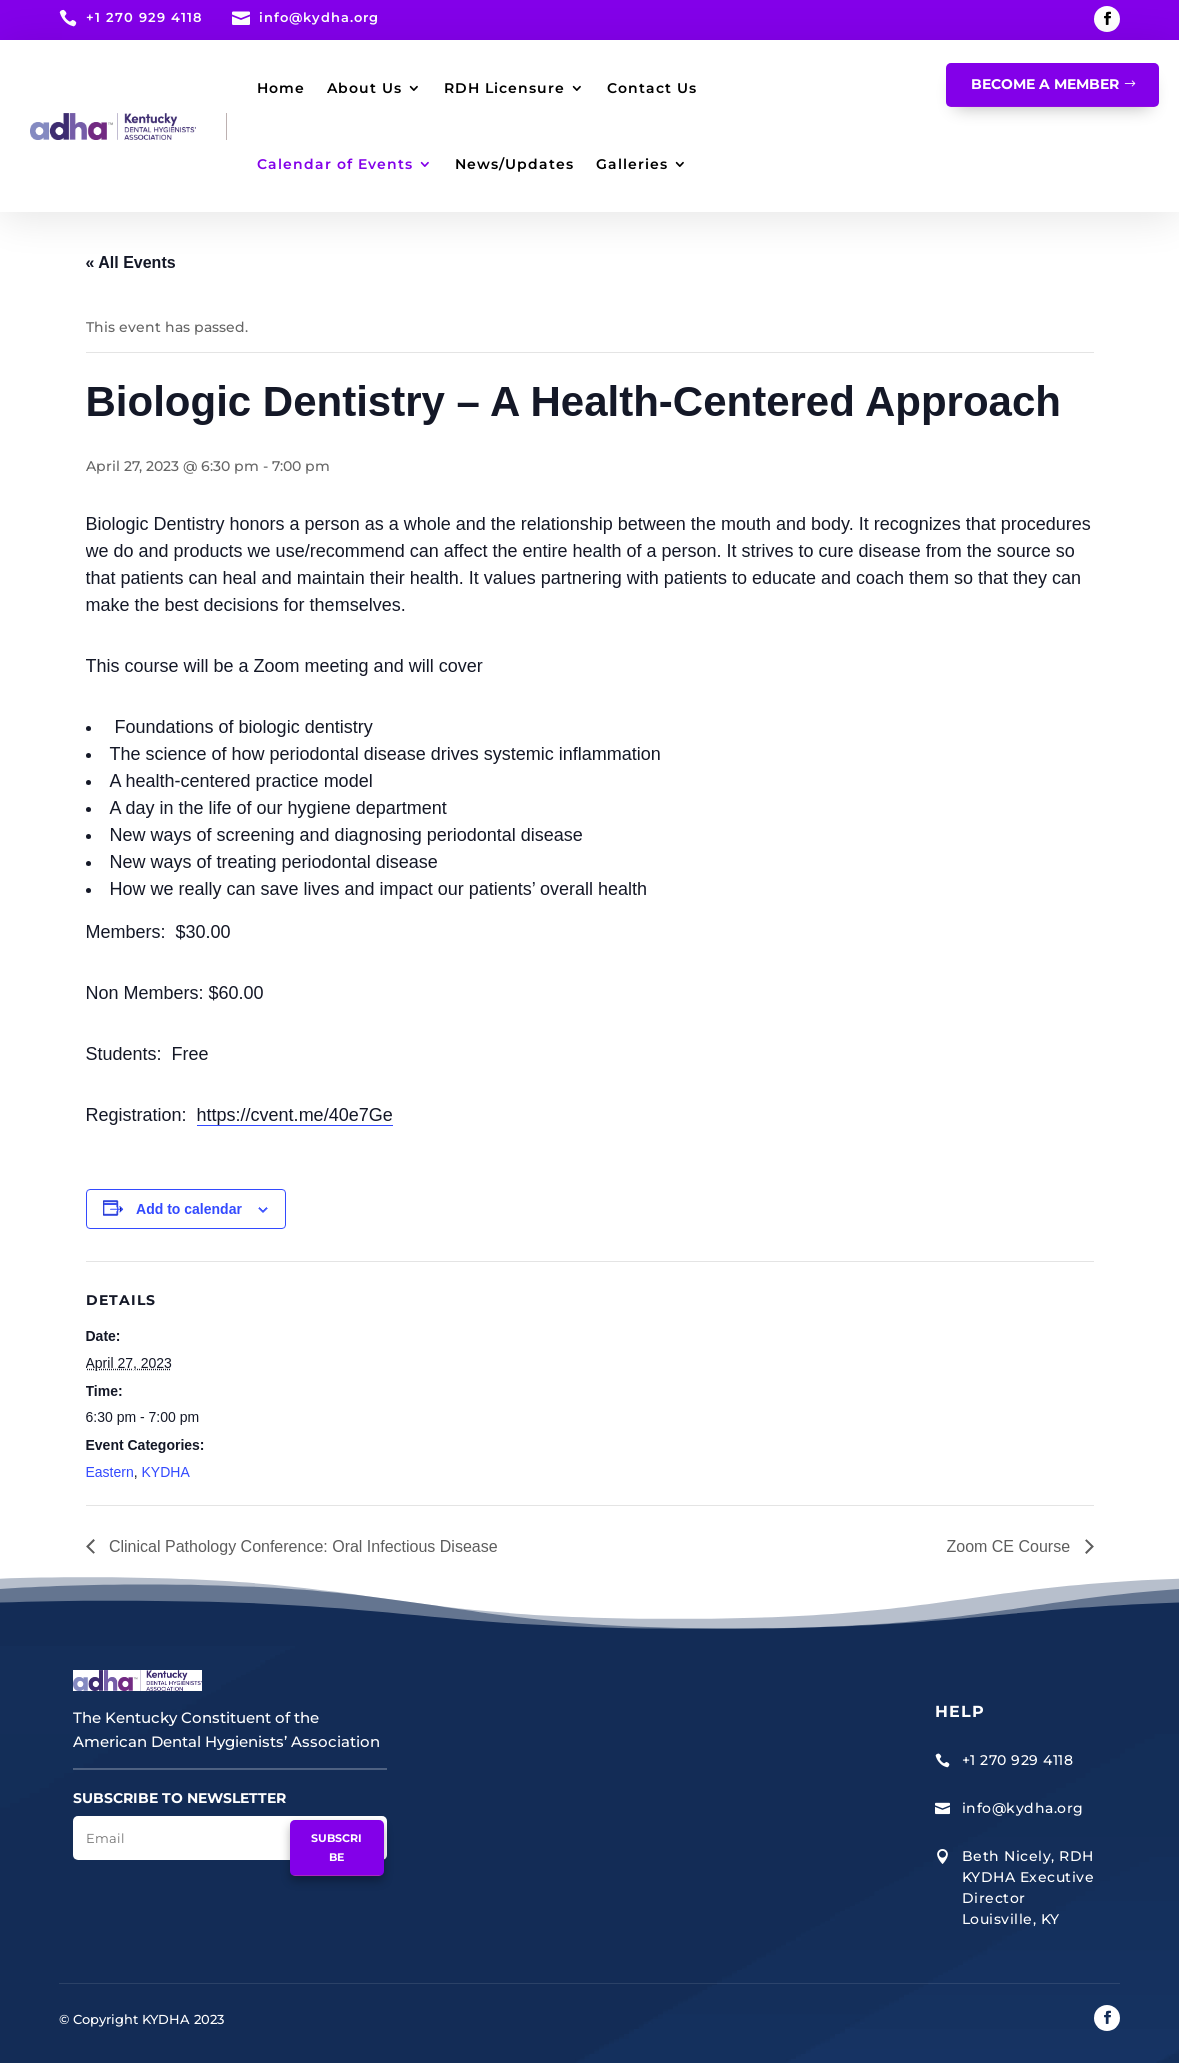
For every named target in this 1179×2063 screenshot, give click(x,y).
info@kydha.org (319, 17)
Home (281, 88)
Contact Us (652, 88)
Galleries (632, 164)
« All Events (131, 262)
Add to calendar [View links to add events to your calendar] (189, 1209)
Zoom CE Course (1010, 1546)
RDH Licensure (504, 88)
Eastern (110, 1472)
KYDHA (166, 1472)
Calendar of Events (335, 164)
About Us (364, 88)
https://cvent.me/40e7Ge (295, 1115)
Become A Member (1045, 84)
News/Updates (514, 164)
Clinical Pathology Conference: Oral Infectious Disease (301, 1546)
